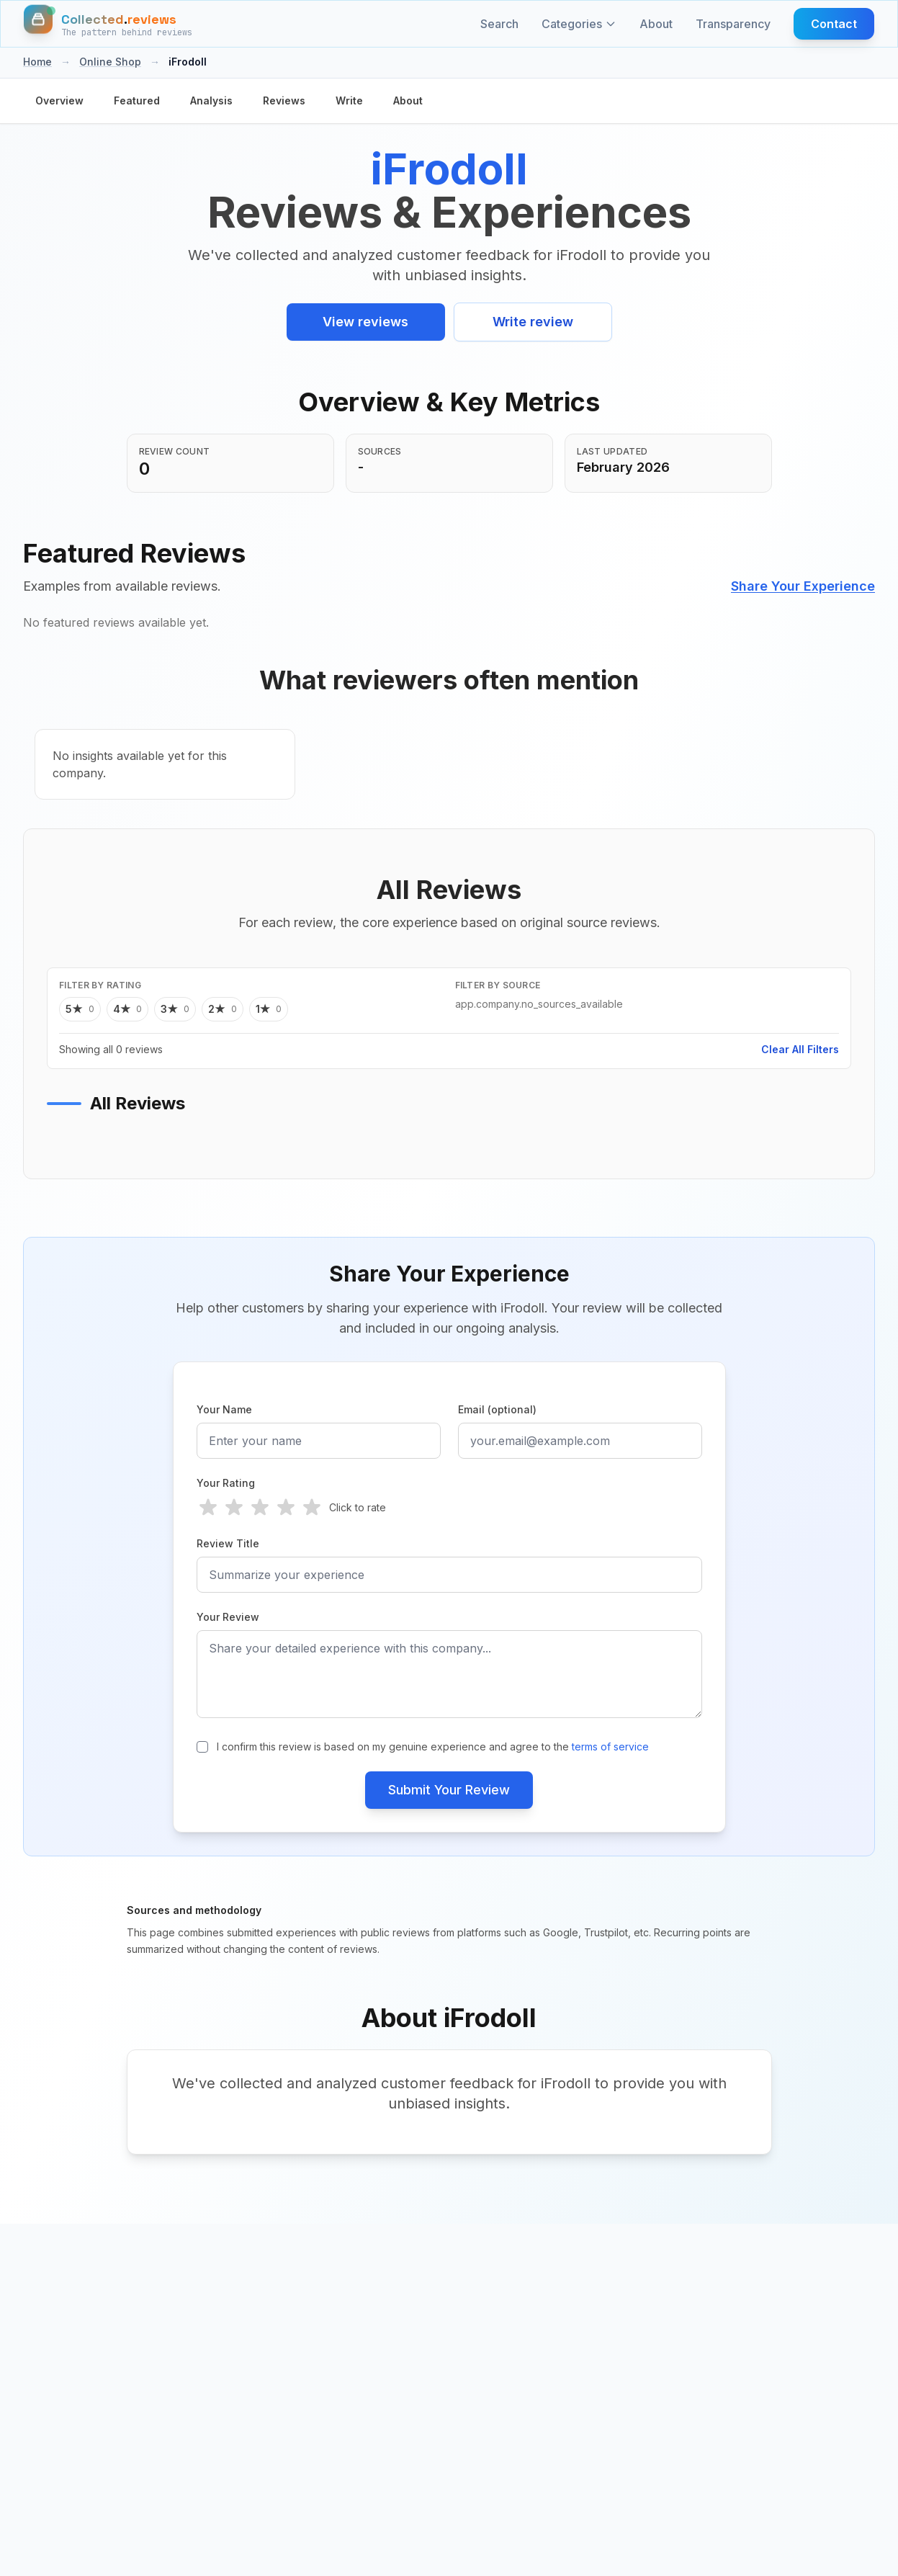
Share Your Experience (803, 586)
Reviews (284, 100)
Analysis (211, 100)
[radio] (208, 1507)
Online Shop (110, 61)
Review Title (228, 1543)
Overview (59, 100)
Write (349, 100)
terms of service (610, 1746)
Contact (834, 24)
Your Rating (226, 1483)
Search (499, 24)
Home (37, 61)
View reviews (365, 321)
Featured (137, 100)
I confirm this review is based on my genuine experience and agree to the (433, 1746)
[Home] (108, 23)
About (656, 24)
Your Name (224, 1409)
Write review (533, 321)
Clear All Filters (800, 1049)
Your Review (228, 1617)
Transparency (733, 24)
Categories (579, 24)
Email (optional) (497, 1409)
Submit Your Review (449, 1789)
